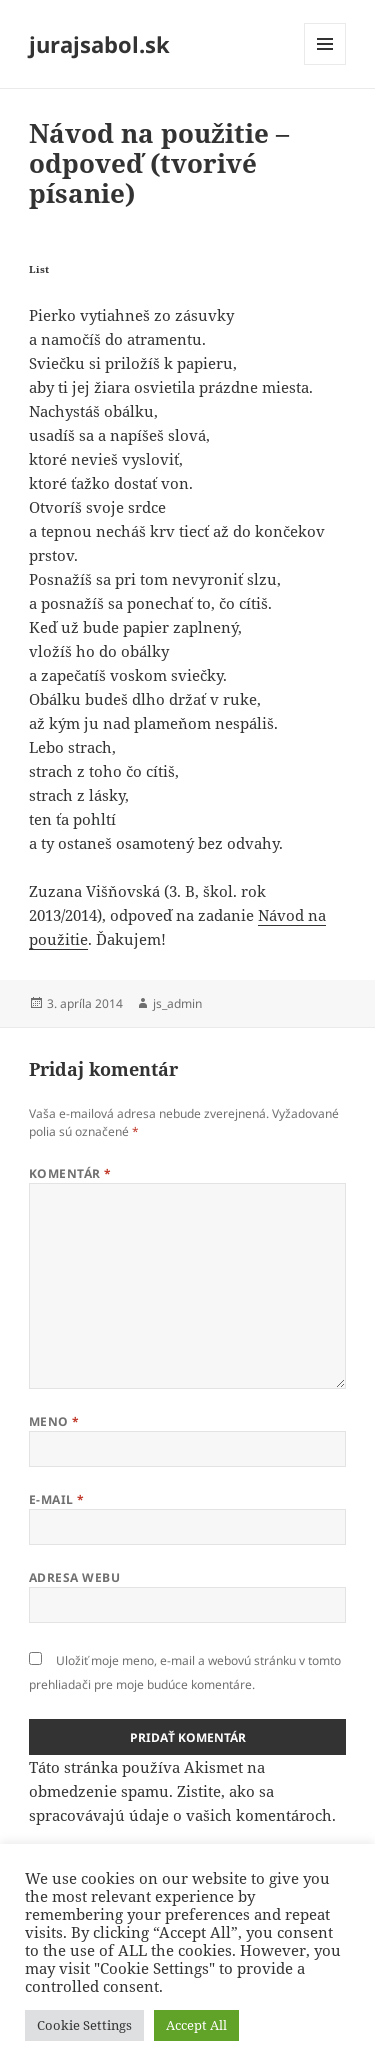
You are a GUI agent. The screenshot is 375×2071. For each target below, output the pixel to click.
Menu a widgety (325, 64)
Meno (54, 1421)
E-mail (57, 1499)
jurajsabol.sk (99, 44)
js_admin (177, 1003)
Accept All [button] (196, 2025)
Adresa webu (74, 1577)
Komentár (70, 1173)
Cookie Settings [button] (84, 2025)
